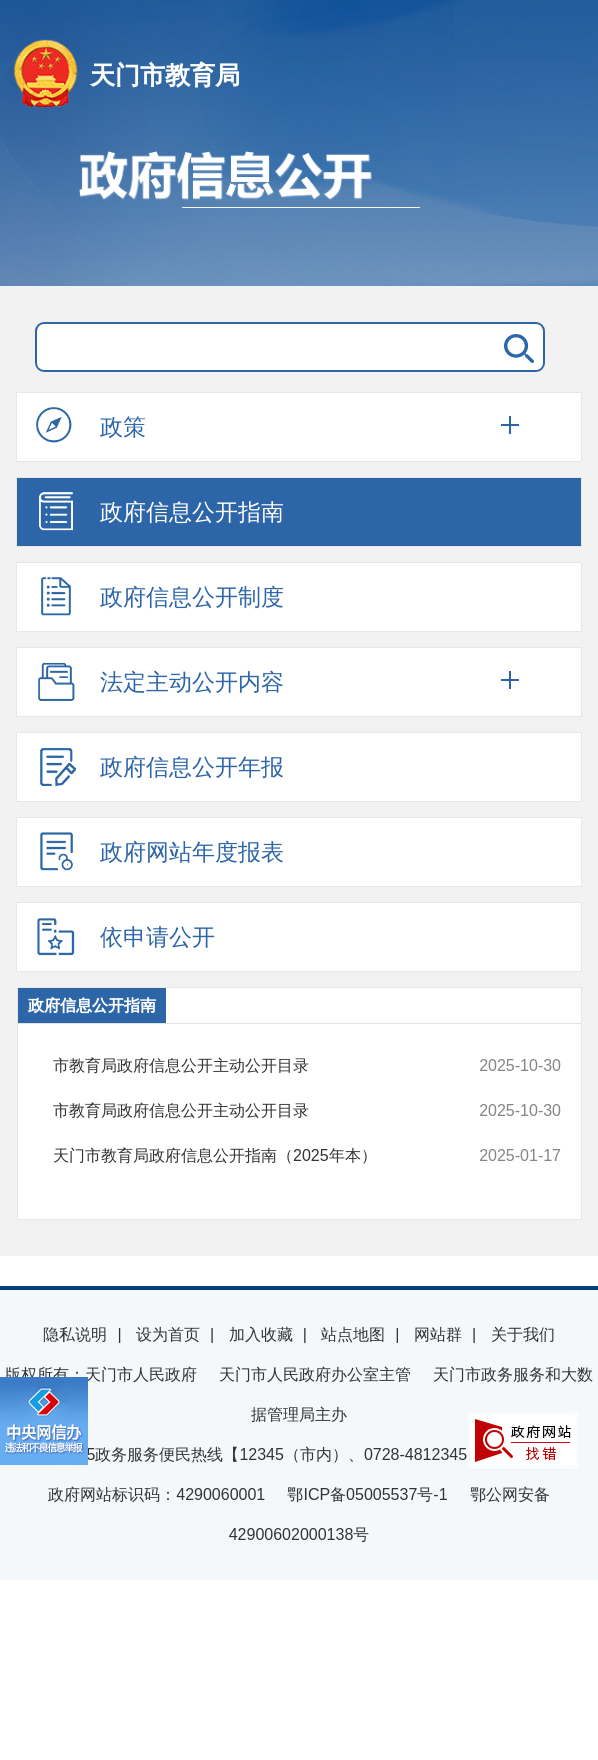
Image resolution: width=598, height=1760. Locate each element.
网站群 (438, 1334)
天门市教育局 (165, 75)
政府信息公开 (299, 208)
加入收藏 (261, 1334)
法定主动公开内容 (160, 681)
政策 (91, 426)
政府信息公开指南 (160, 511)
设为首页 (168, 1334)
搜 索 (515, 347)
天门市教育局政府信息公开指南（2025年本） (260, 1156)
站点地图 (353, 1334)
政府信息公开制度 (160, 596)
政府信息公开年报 (160, 766)
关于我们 (523, 1334)
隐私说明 (75, 1334)
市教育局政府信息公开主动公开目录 (260, 1066)
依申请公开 (125, 936)
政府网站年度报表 (160, 851)
